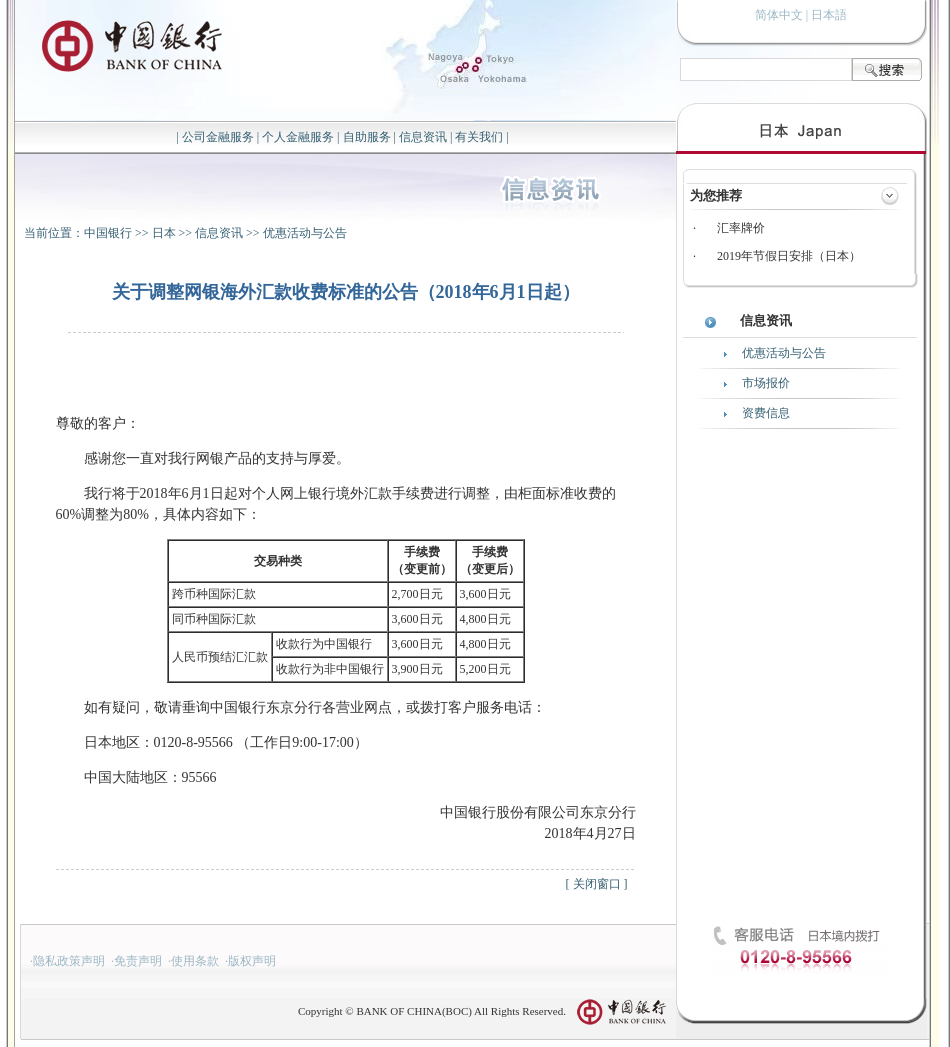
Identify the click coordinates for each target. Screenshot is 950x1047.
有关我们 (479, 137)
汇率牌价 (741, 228)
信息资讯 (423, 137)
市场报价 (766, 383)
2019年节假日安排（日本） (789, 256)
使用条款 (195, 961)
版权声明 (252, 961)
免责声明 (138, 961)
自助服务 (367, 137)
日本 (164, 233)
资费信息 (766, 413)
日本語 (829, 15)
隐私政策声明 (69, 961)
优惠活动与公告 (305, 233)
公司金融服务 (218, 137)
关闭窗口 (597, 884)
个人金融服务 (298, 137)
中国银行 (108, 233)
